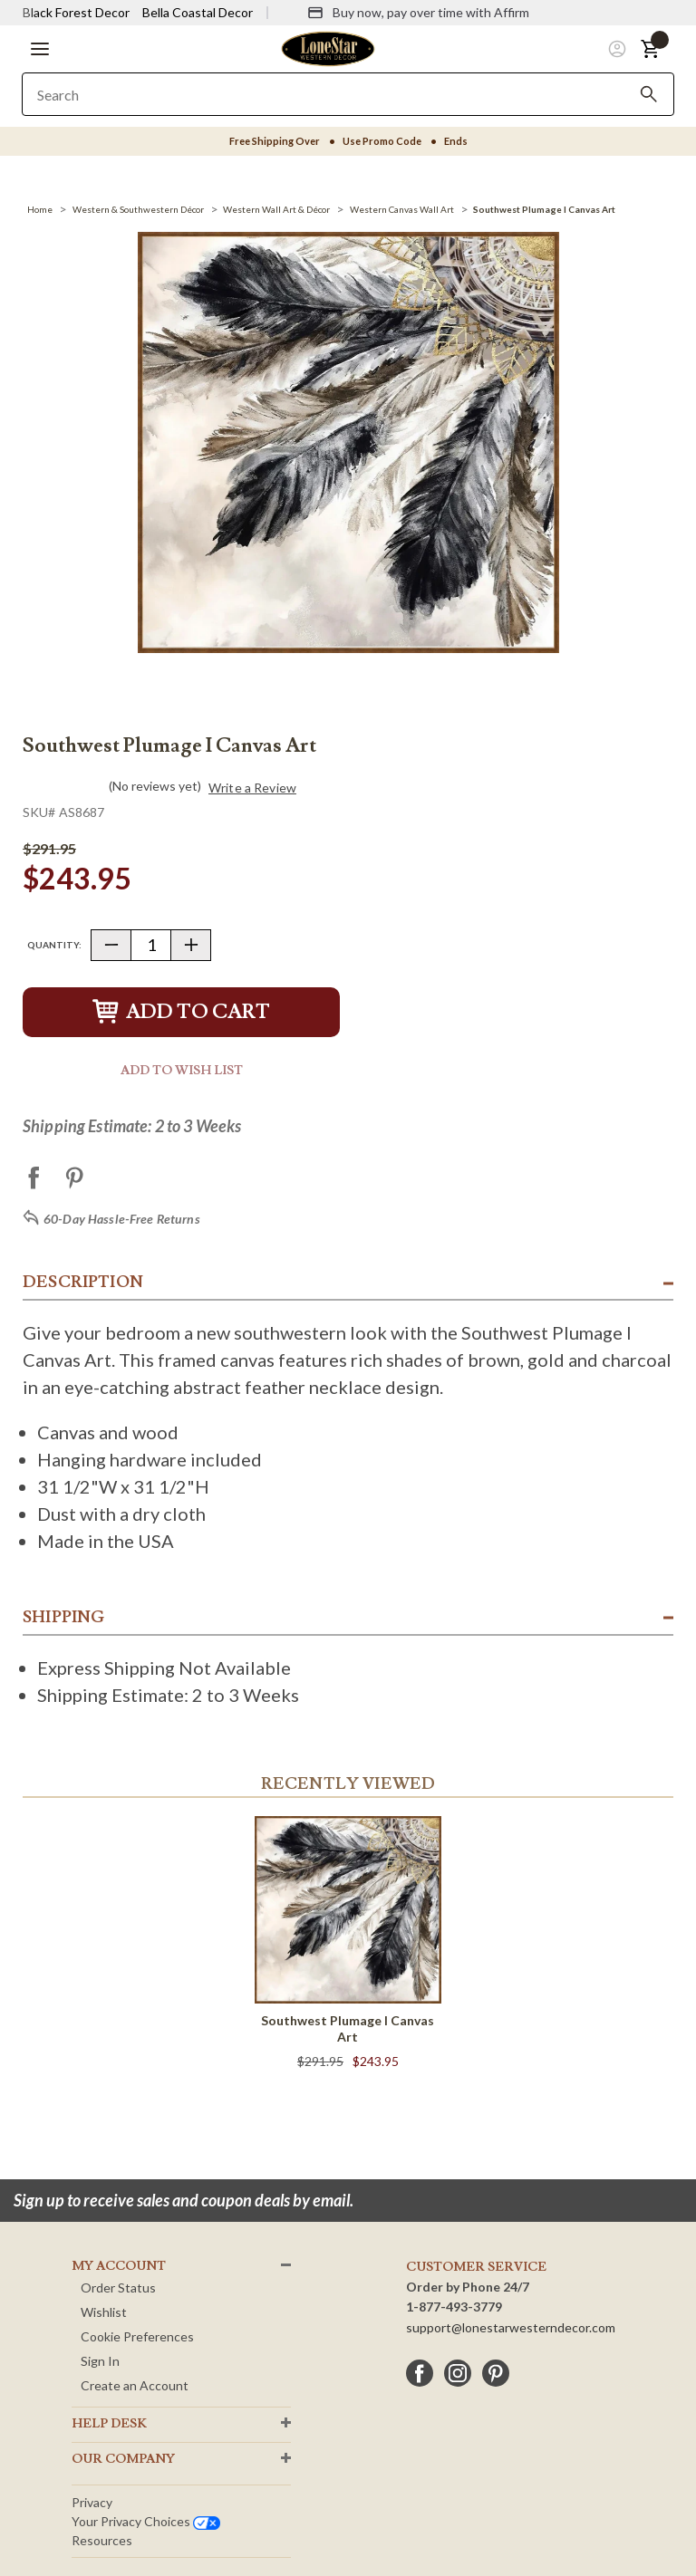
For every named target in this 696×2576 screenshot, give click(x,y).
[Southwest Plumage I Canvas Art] (544, 209)
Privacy (92, 2502)
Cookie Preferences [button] (137, 2336)
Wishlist (104, 2312)
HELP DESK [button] (109, 2424)
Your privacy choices (146, 2521)
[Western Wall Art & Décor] (276, 209)
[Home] (40, 209)
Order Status (118, 2287)
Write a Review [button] (252, 788)
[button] (40, 49)
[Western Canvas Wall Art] (402, 209)
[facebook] (419, 2373)
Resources (102, 2540)
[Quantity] (150, 945)
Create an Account (134, 2385)
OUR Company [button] (123, 2459)
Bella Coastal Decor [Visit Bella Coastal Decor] (197, 12)
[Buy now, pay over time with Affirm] (418, 12)
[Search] (649, 94)
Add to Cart (181, 1012)
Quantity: (54, 944)
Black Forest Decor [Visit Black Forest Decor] (76, 12)
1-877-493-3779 (454, 2306)
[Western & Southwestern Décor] (138, 209)
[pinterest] (495, 2373)
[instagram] (457, 2373)
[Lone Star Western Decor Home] (328, 47)
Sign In (100, 2361)
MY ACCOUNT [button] (119, 2266)
